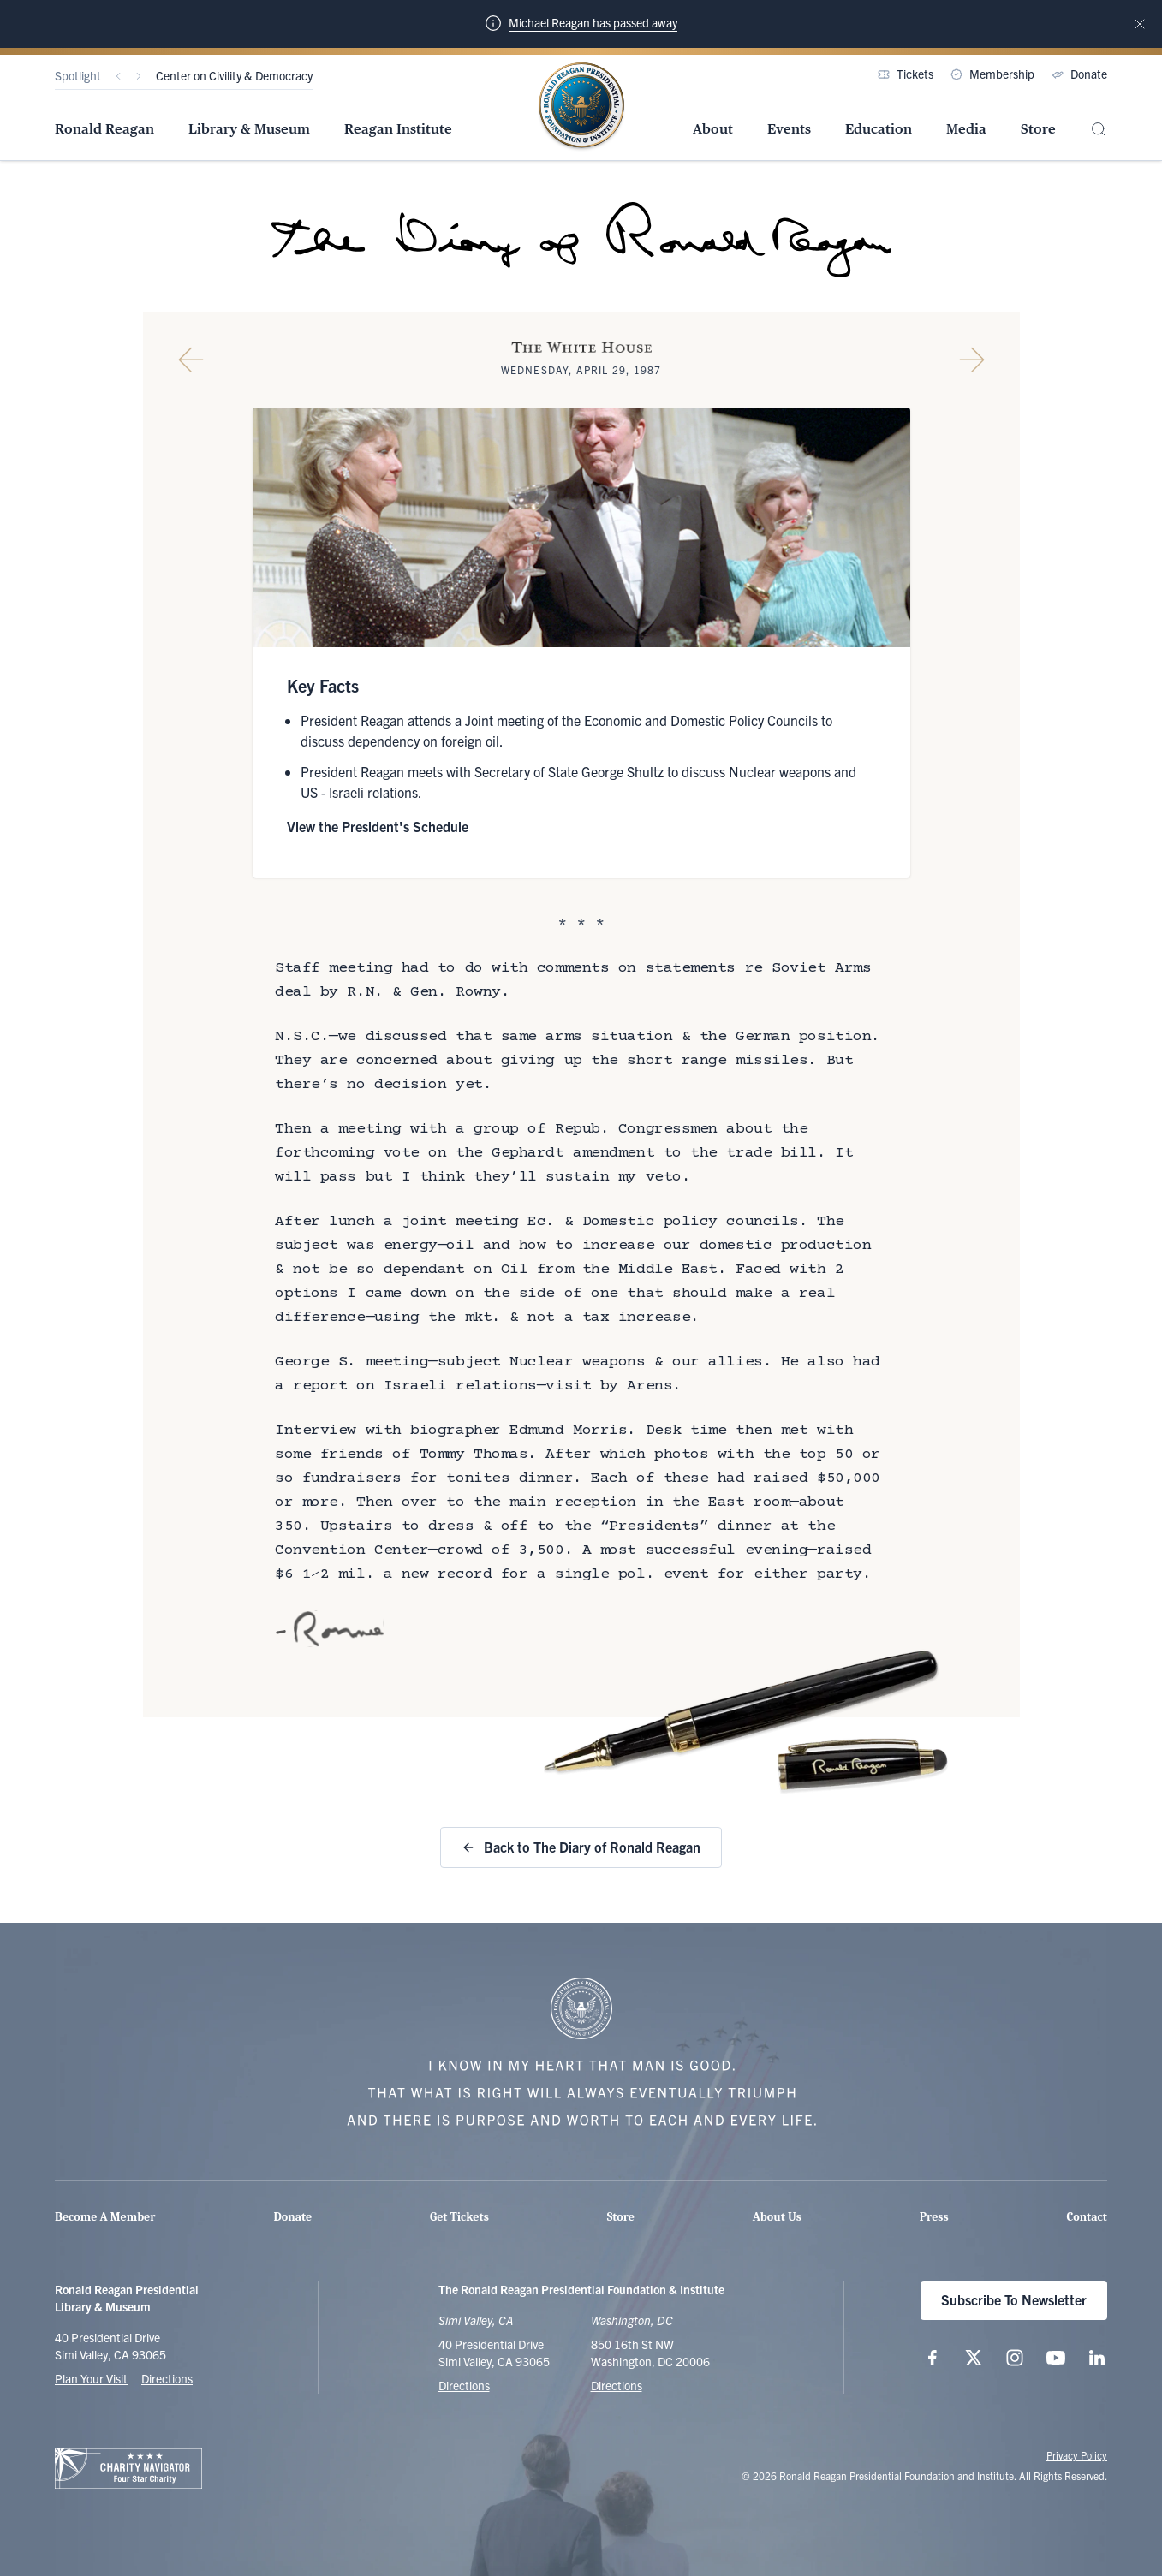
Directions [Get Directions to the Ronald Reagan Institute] (616, 2385)
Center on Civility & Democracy (234, 75)
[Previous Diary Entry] (191, 359)
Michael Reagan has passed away (593, 22)
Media (966, 129)
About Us (777, 2217)
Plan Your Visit (91, 2378)
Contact (1087, 2217)
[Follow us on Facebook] (932, 2357)
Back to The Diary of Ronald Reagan (581, 1846)
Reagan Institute (398, 129)
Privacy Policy (1076, 2454)
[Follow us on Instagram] (1014, 2357)
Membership (992, 73)
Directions (167, 2378)
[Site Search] (1098, 130)
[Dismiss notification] (1139, 24)
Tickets (905, 73)
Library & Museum (249, 129)
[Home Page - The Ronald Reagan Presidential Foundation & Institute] (581, 107)
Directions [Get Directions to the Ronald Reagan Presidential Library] (464, 2385)
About (713, 129)
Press (934, 2217)
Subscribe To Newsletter (1014, 2299)
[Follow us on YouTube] (1056, 2357)
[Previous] (118, 76)
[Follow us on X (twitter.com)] (973, 2357)
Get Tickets (459, 2217)
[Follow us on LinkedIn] (1097, 2357)
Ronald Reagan (104, 129)
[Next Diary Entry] (971, 359)
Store (1038, 129)
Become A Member (105, 2217)
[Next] (138, 76)
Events (789, 129)
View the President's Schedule (377, 826)
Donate (1079, 73)
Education (878, 129)
